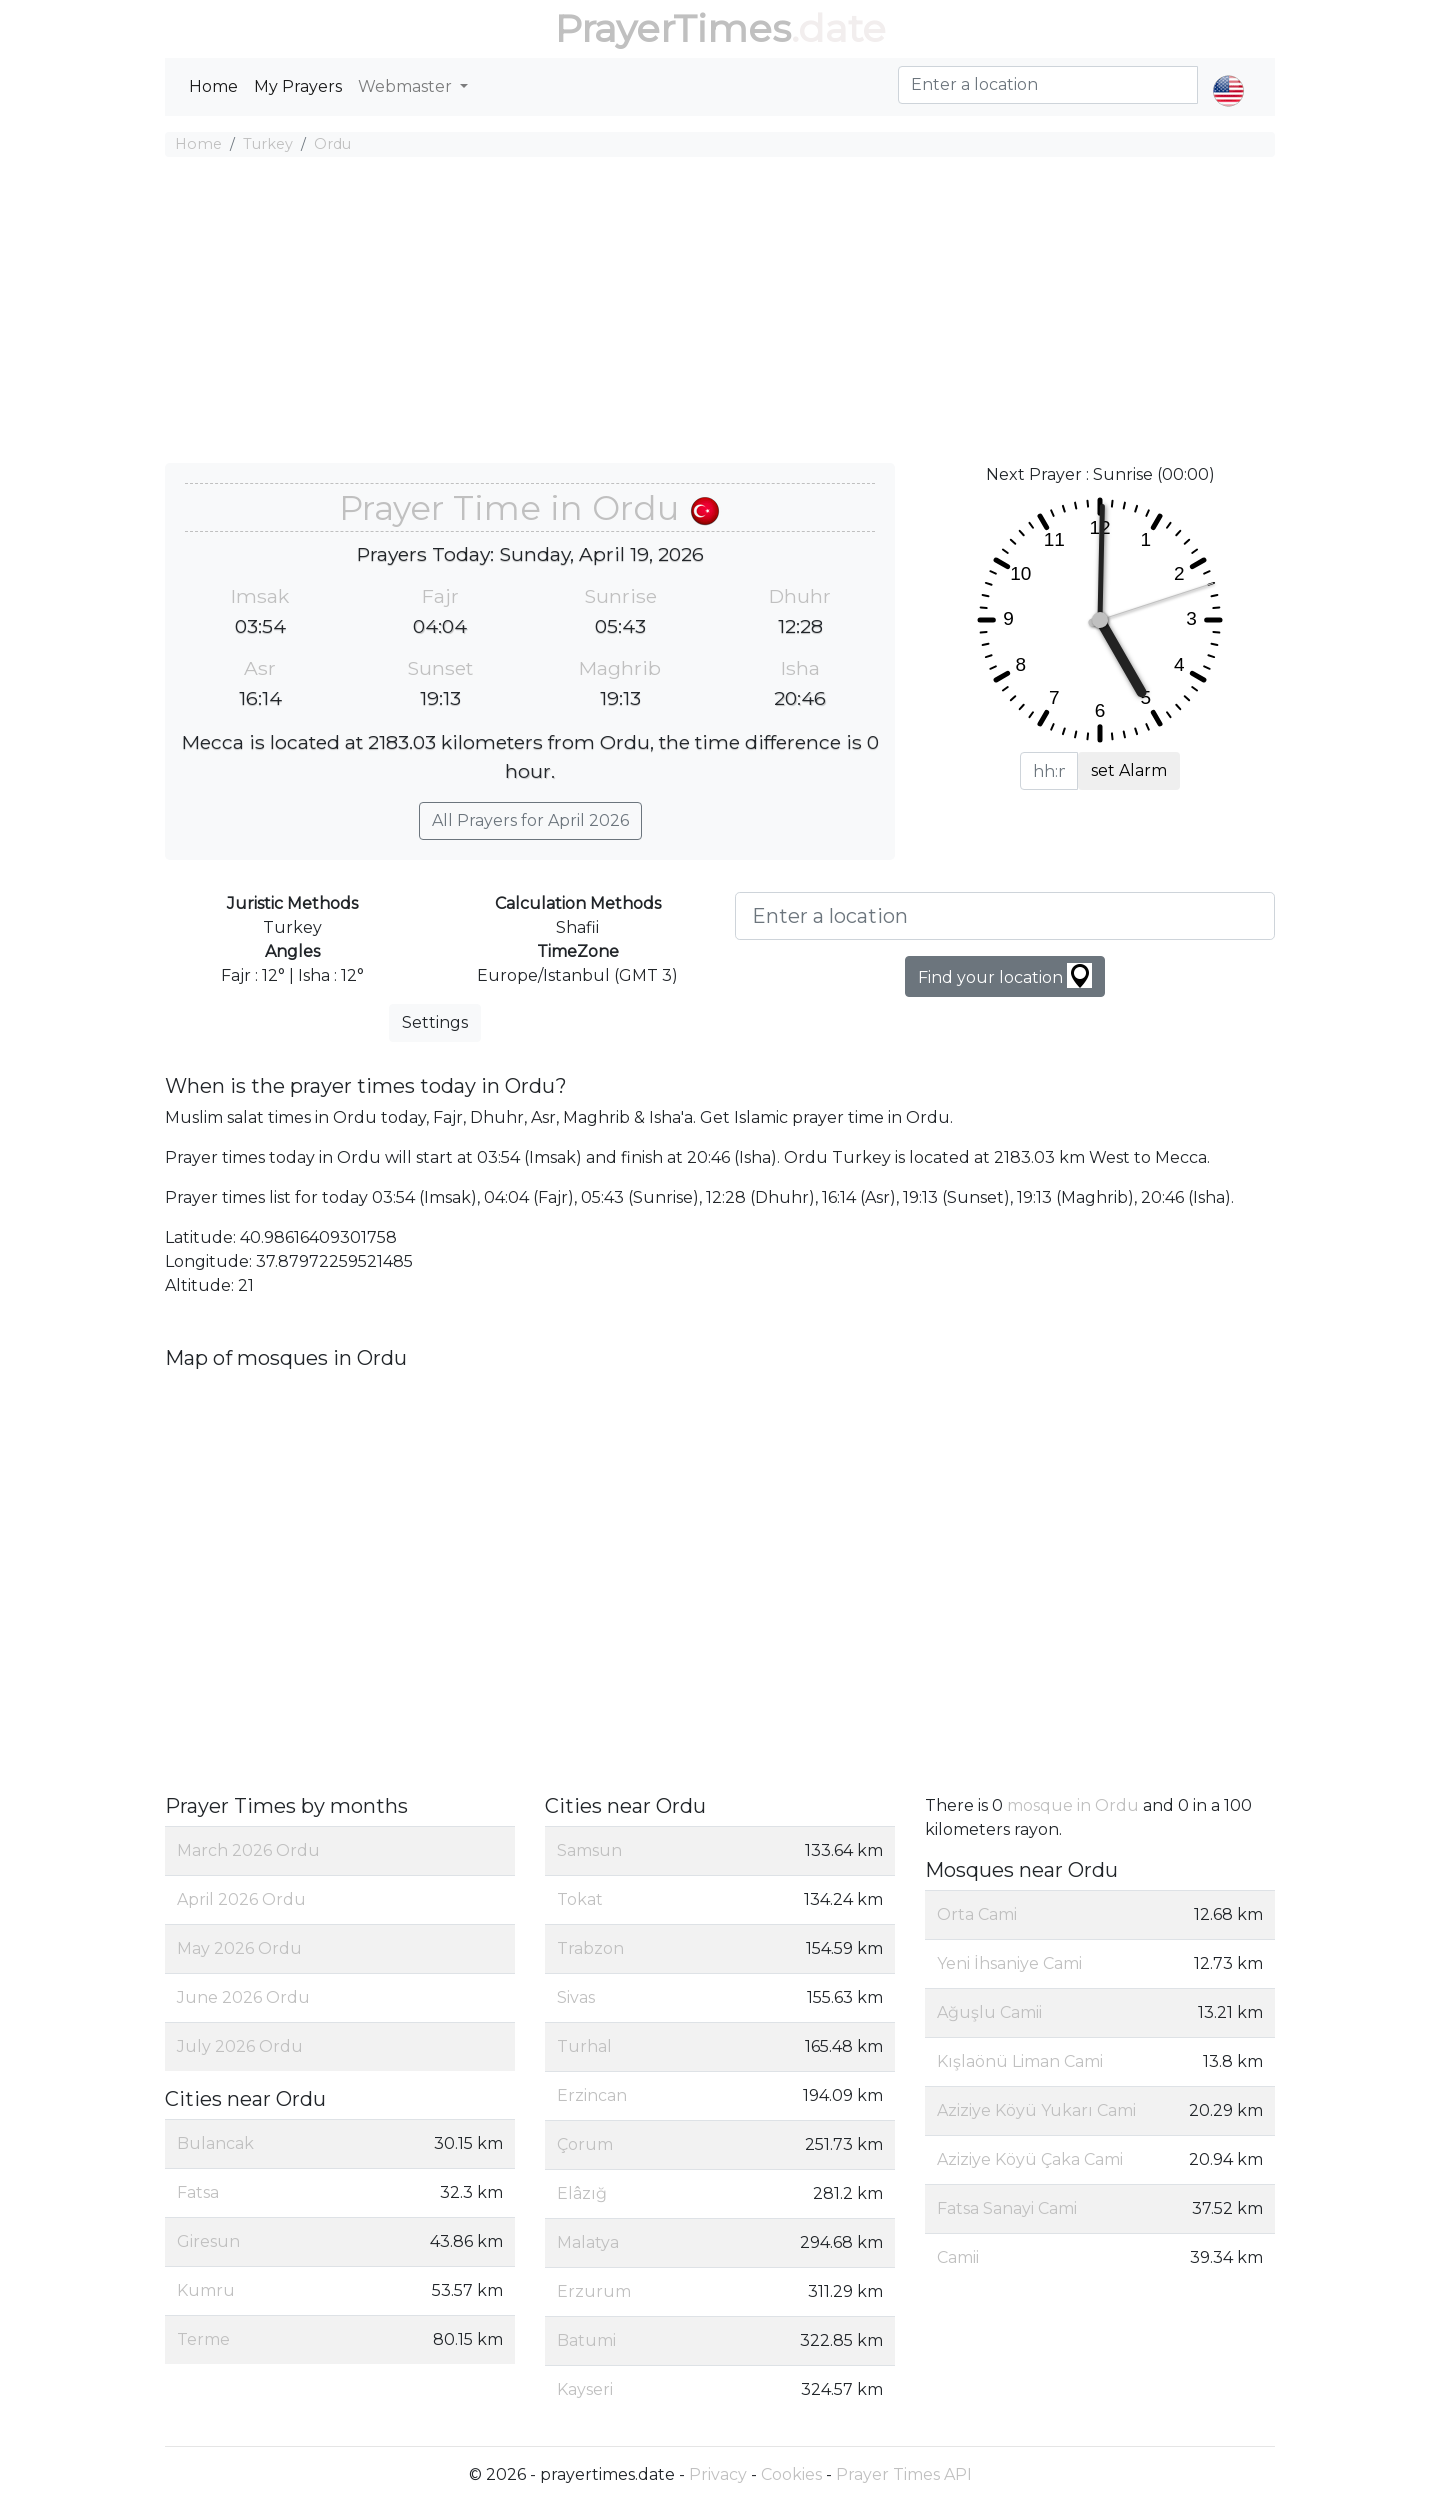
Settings (435, 1022)
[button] (1228, 74)
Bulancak (215, 2143)
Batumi (586, 2340)
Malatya (588, 2242)
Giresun (208, 2241)
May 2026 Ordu (239, 1948)
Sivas (576, 1997)
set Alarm (1129, 770)
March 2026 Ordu (248, 1850)
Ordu (332, 144)
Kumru (206, 2290)
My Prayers (298, 86)
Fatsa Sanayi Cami (1007, 2208)
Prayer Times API (904, 2474)
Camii (958, 2257)
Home (213, 86)
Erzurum (594, 2291)
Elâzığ (582, 2193)
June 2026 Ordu (243, 1997)
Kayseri (585, 2389)
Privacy (718, 2474)
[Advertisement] (720, 313)
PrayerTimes (673, 28)
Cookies (791, 2474)
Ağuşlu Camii (989, 2012)
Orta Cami (977, 1914)
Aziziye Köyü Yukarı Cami (1036, 2110)
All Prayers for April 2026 (530, 820)
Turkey (268, 144)
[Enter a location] (1005, 916)
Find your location (1005, 975)
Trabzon (590, 1948)
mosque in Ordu (1073, 1805)
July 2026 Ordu (240, 2046)
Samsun (589, 1850)
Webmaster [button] (407, 86)
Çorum (585, 2144)
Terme (203, 2339)
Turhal (584, 2046)
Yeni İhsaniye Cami (1009, 1963)
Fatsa (198, 2192)
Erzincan (592, 2095)
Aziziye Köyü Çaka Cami (1030, 2159)
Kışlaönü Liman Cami (1020, 2061)
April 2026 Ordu (241, 1899)
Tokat (580, 1899)
